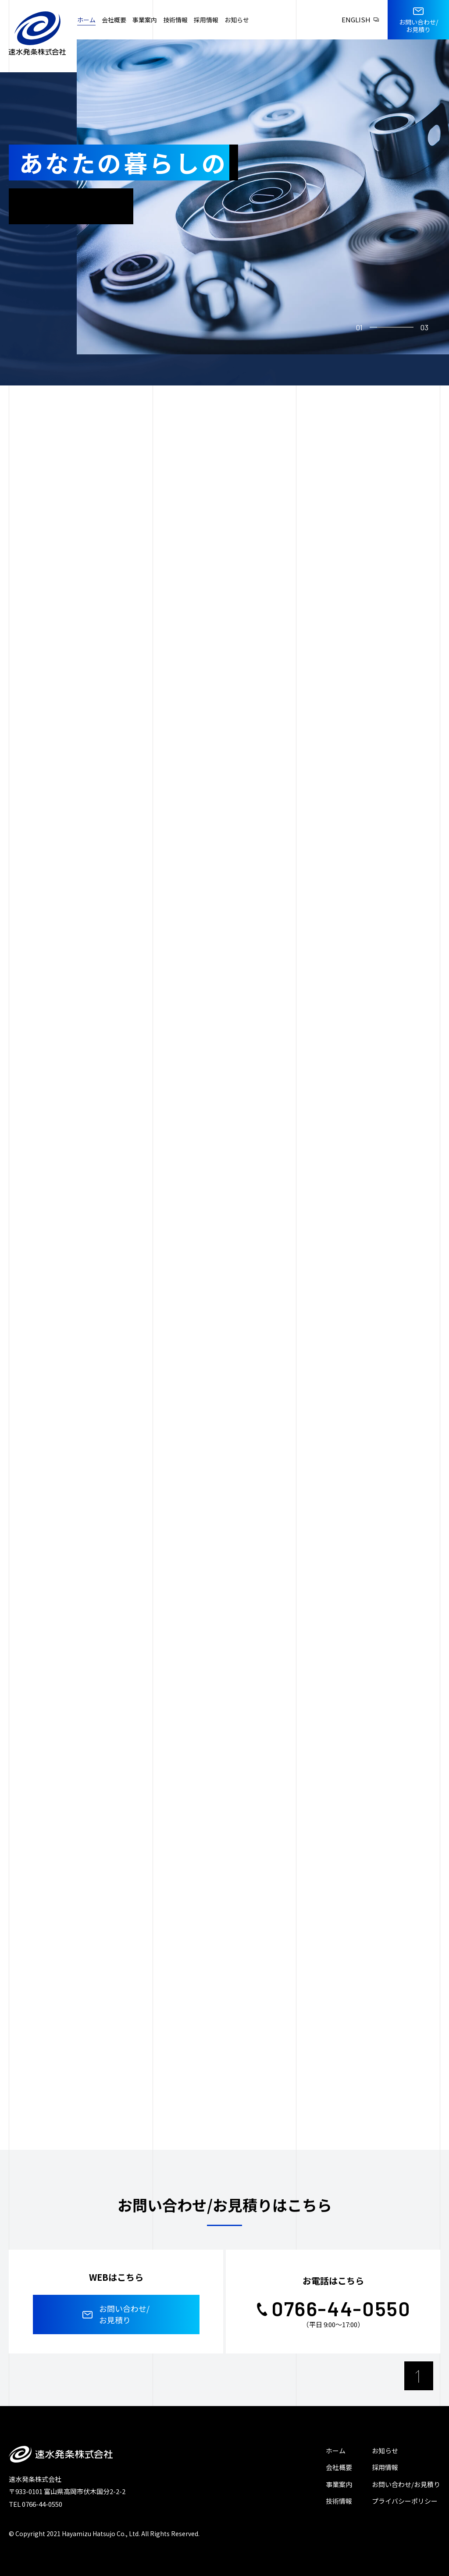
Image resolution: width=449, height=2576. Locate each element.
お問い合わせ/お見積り (406, 2484)
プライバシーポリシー (405, 2500)
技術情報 (339, 2500)
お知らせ (385, 2450)
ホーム (336, 2450)
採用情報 (385, 2467)
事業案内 (339, 2484)
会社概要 (339, 2467)
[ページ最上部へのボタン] (419, 2376)
